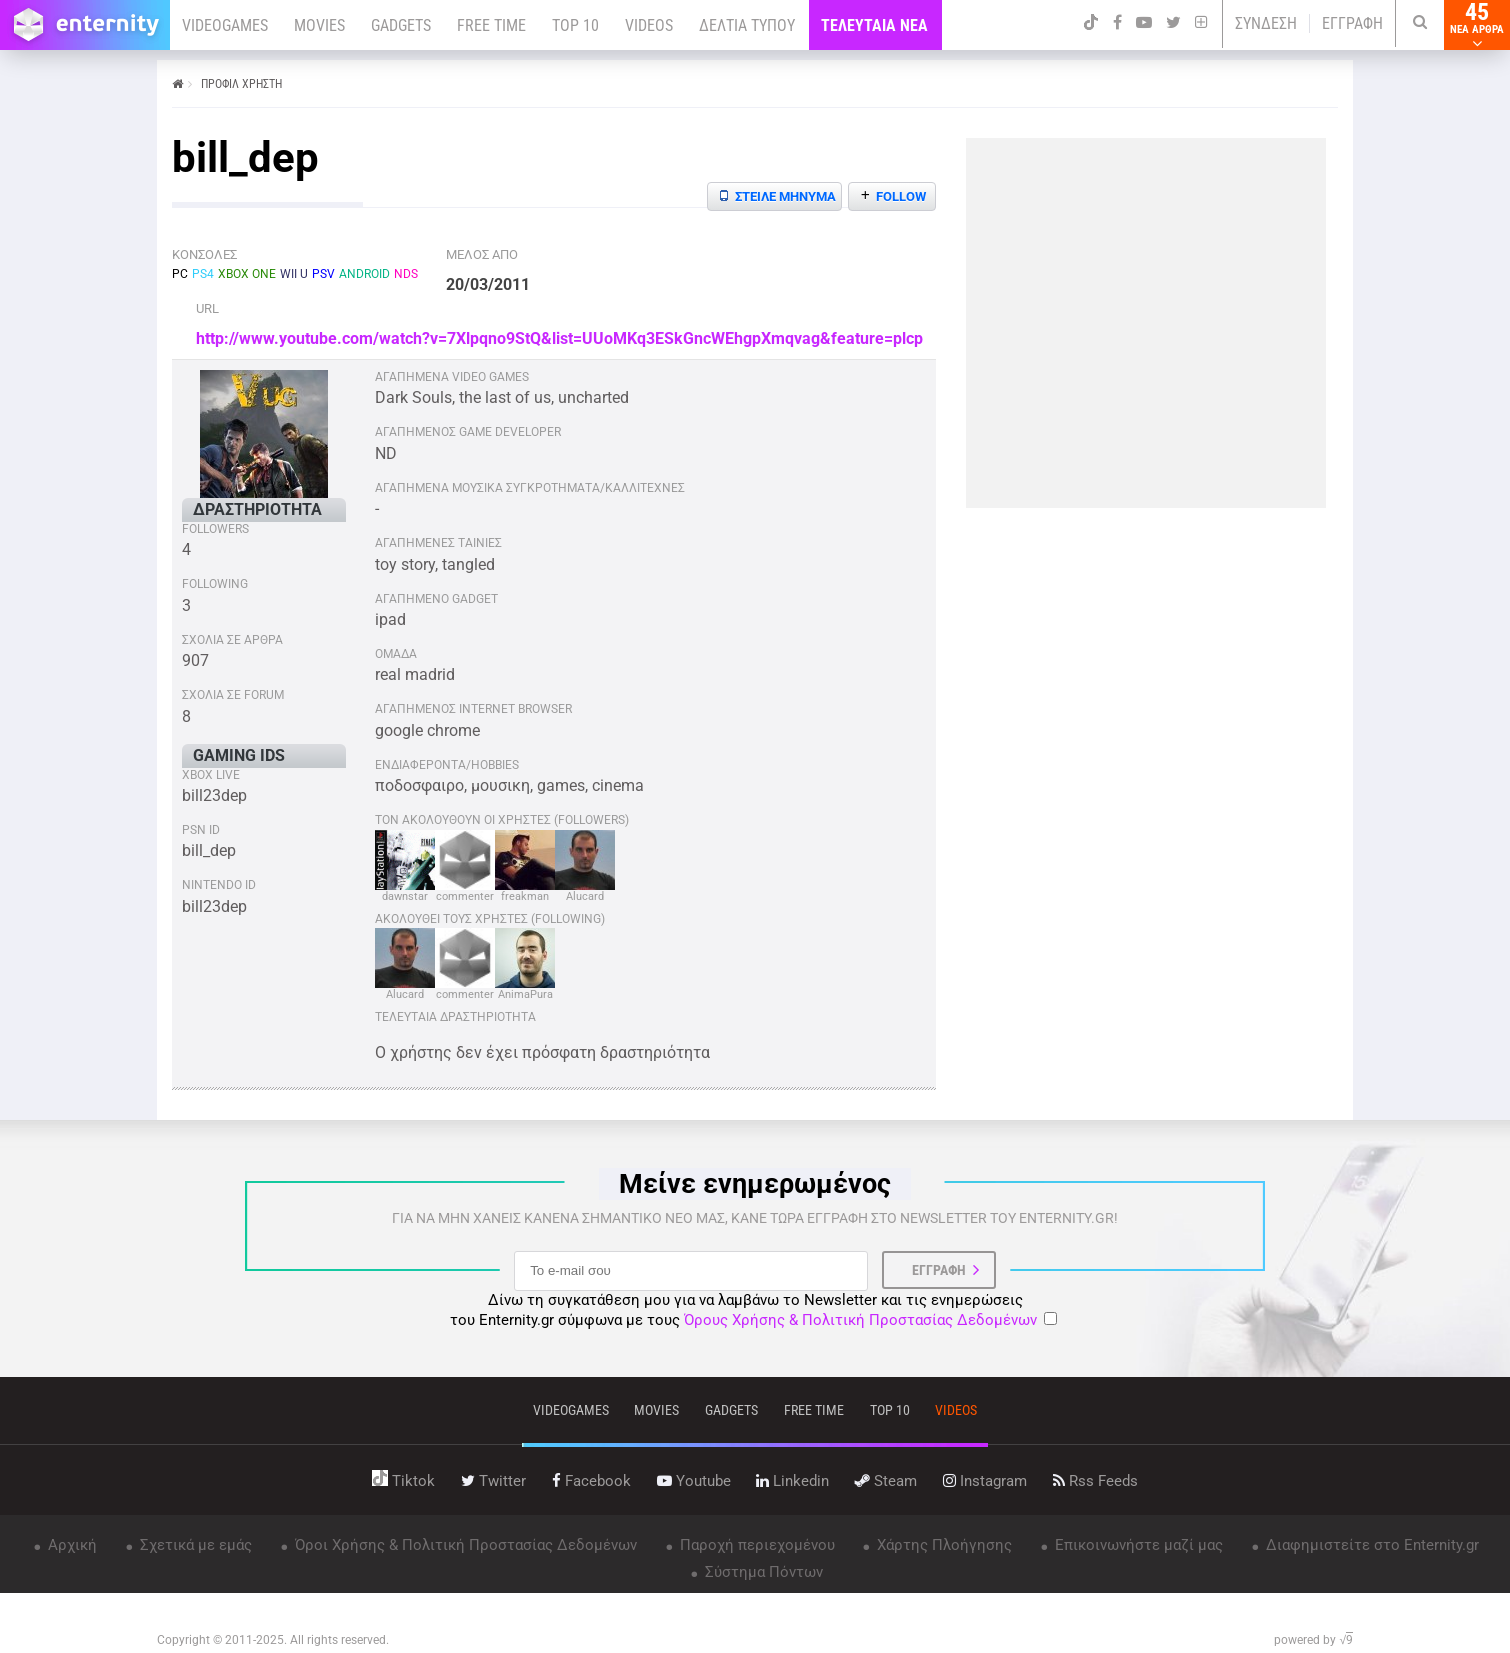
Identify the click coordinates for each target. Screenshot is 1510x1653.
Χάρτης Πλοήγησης (942, 1545)
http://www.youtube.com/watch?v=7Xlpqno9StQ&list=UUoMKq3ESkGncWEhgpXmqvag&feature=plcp (559, 338)
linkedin (792, 1481)
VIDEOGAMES (225, 25)
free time (814, 1410)
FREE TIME (491, 25)
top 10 (890, 1410)
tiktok (403, 1481)
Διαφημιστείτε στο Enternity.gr (1370, 1545)
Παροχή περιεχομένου (755, 1545)
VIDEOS (649, 25)
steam (886, 1481)
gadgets (731, 1410)
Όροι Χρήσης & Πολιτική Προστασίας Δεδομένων (464, 1545)
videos (956, 1410)
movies (656, 1410)
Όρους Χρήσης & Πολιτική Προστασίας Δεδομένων (860, 1320)
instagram (985, 1481)
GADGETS (401, 25)
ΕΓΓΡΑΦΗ (1352, 23)
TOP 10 (575, 25)
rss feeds (1095, 1481)
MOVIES (319, 25)
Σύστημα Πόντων (762, 1572)
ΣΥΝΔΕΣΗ (1266, 23)
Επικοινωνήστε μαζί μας (1137, 1545)
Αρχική (70, 1545)
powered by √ (1313, 1640)
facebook (591, 1481)
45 (1477, 25)
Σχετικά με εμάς (194, 1545)
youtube (694, 1481)
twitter (493, 1481)
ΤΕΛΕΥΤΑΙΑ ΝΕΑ (874, 25)
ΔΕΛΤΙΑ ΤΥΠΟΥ (747, 25)
